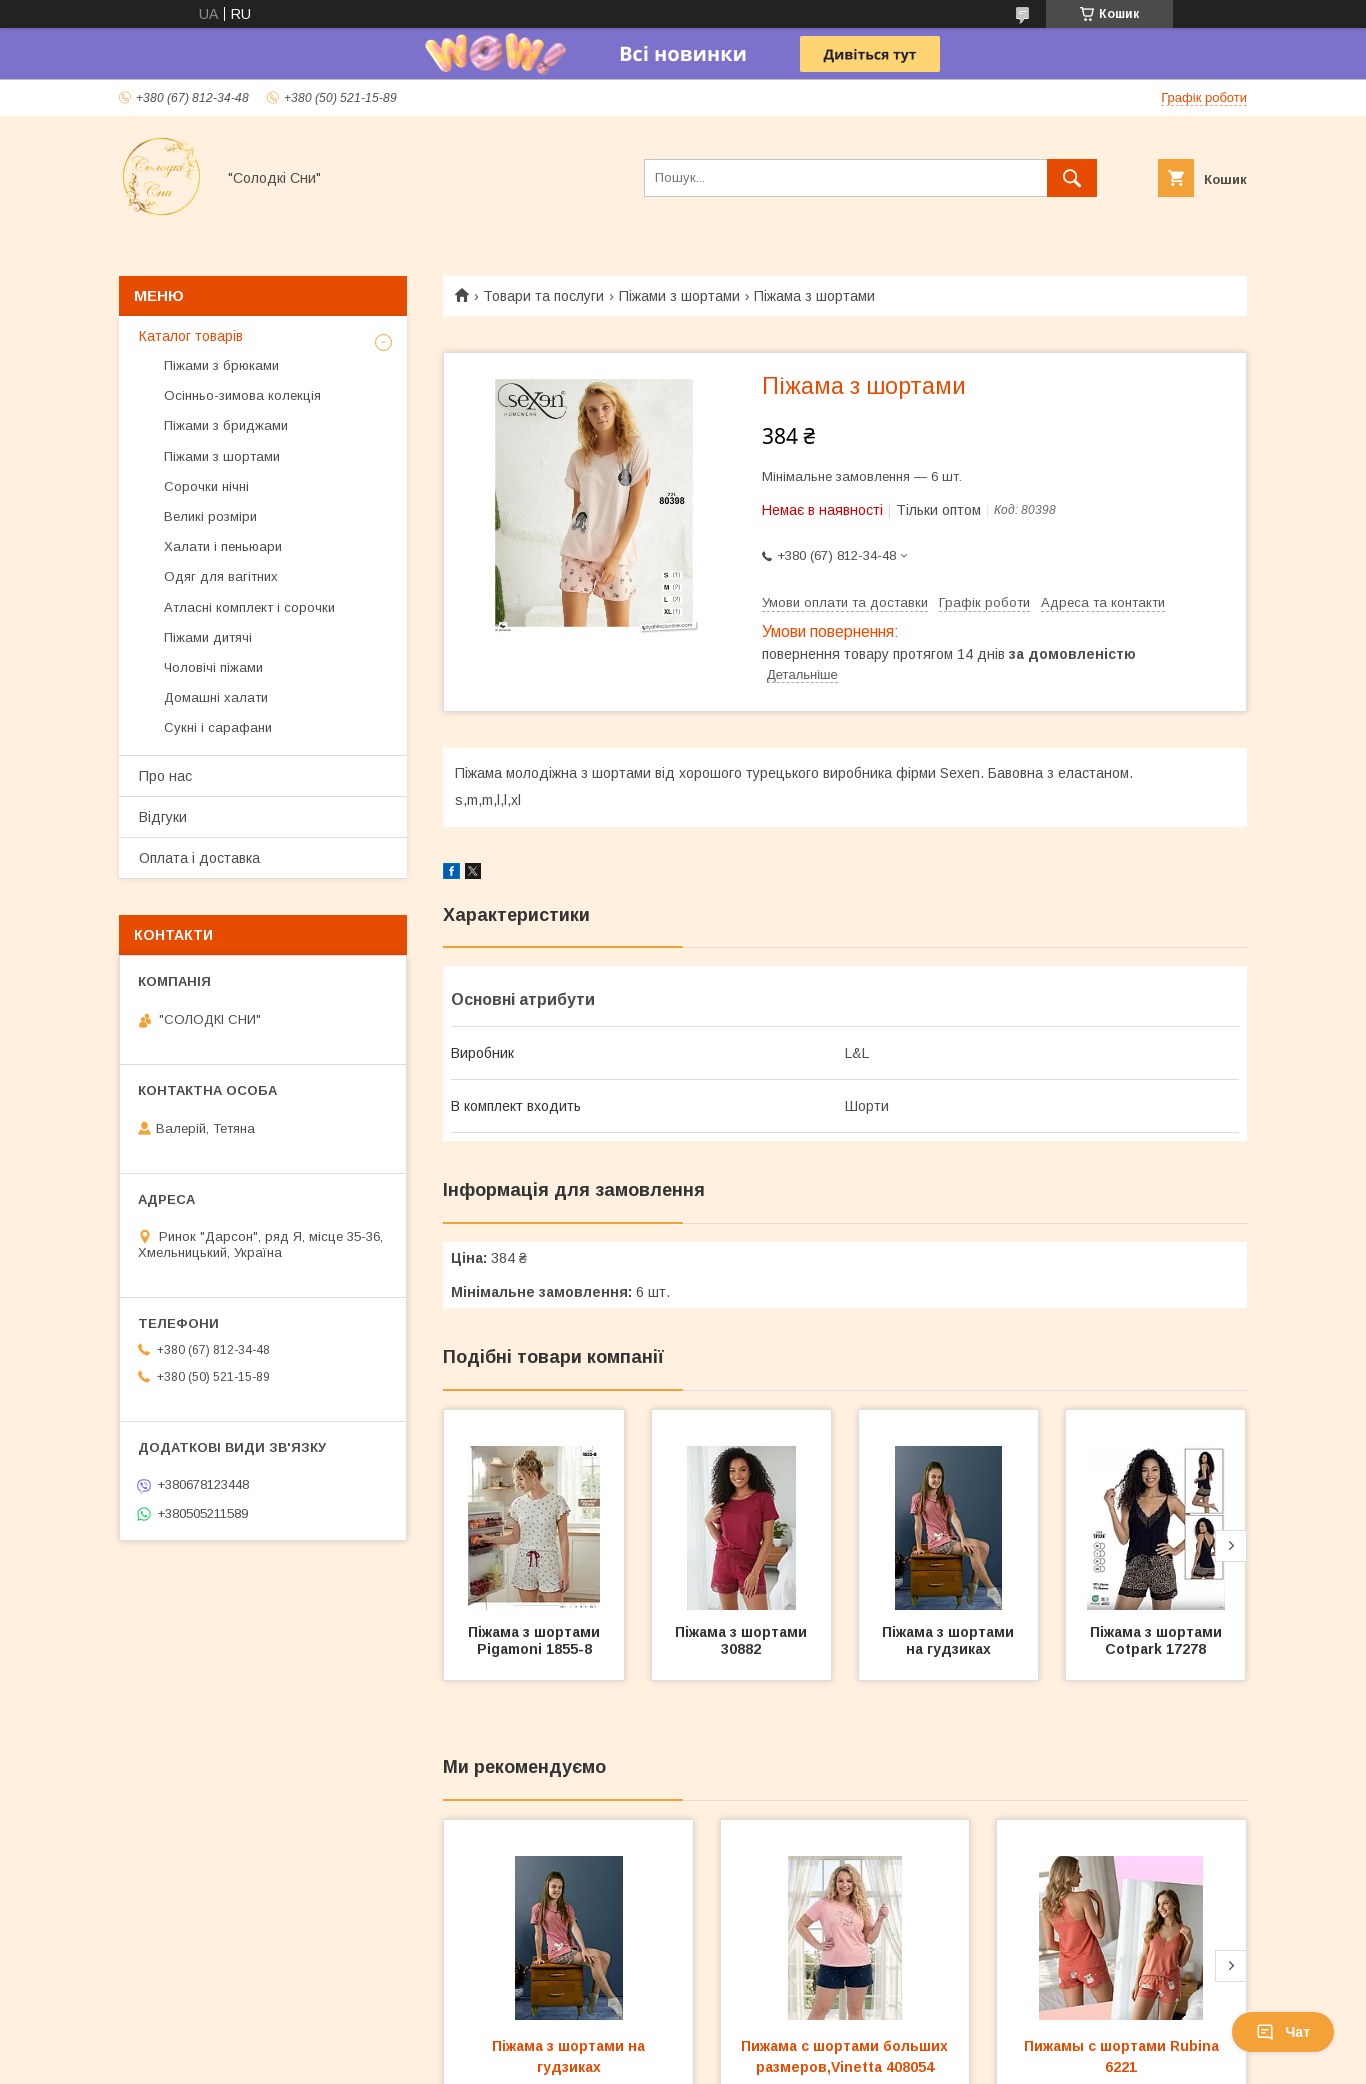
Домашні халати (216, 697)
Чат (1283, 2032)
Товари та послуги (543, 296)
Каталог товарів (191, 336)
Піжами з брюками (221, 365)
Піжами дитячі (208, 637)
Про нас (165, 776)
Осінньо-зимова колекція (242, 395)
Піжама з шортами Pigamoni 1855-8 (536, 1640)
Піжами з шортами (679, 296)
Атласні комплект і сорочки (249, 607)
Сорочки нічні (206, 486)
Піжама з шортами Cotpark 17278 (1158, 1640)
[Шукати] (1072, 178)
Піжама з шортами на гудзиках (950, 1640)
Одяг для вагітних (221, 576)
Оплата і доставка (199, 858)
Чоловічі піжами (213, 667)
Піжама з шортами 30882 (743, 1640)
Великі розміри (210, 516)
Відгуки (163, 817)
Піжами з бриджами (226, 425)
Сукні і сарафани (218, 727)
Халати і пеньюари (223, 546)
